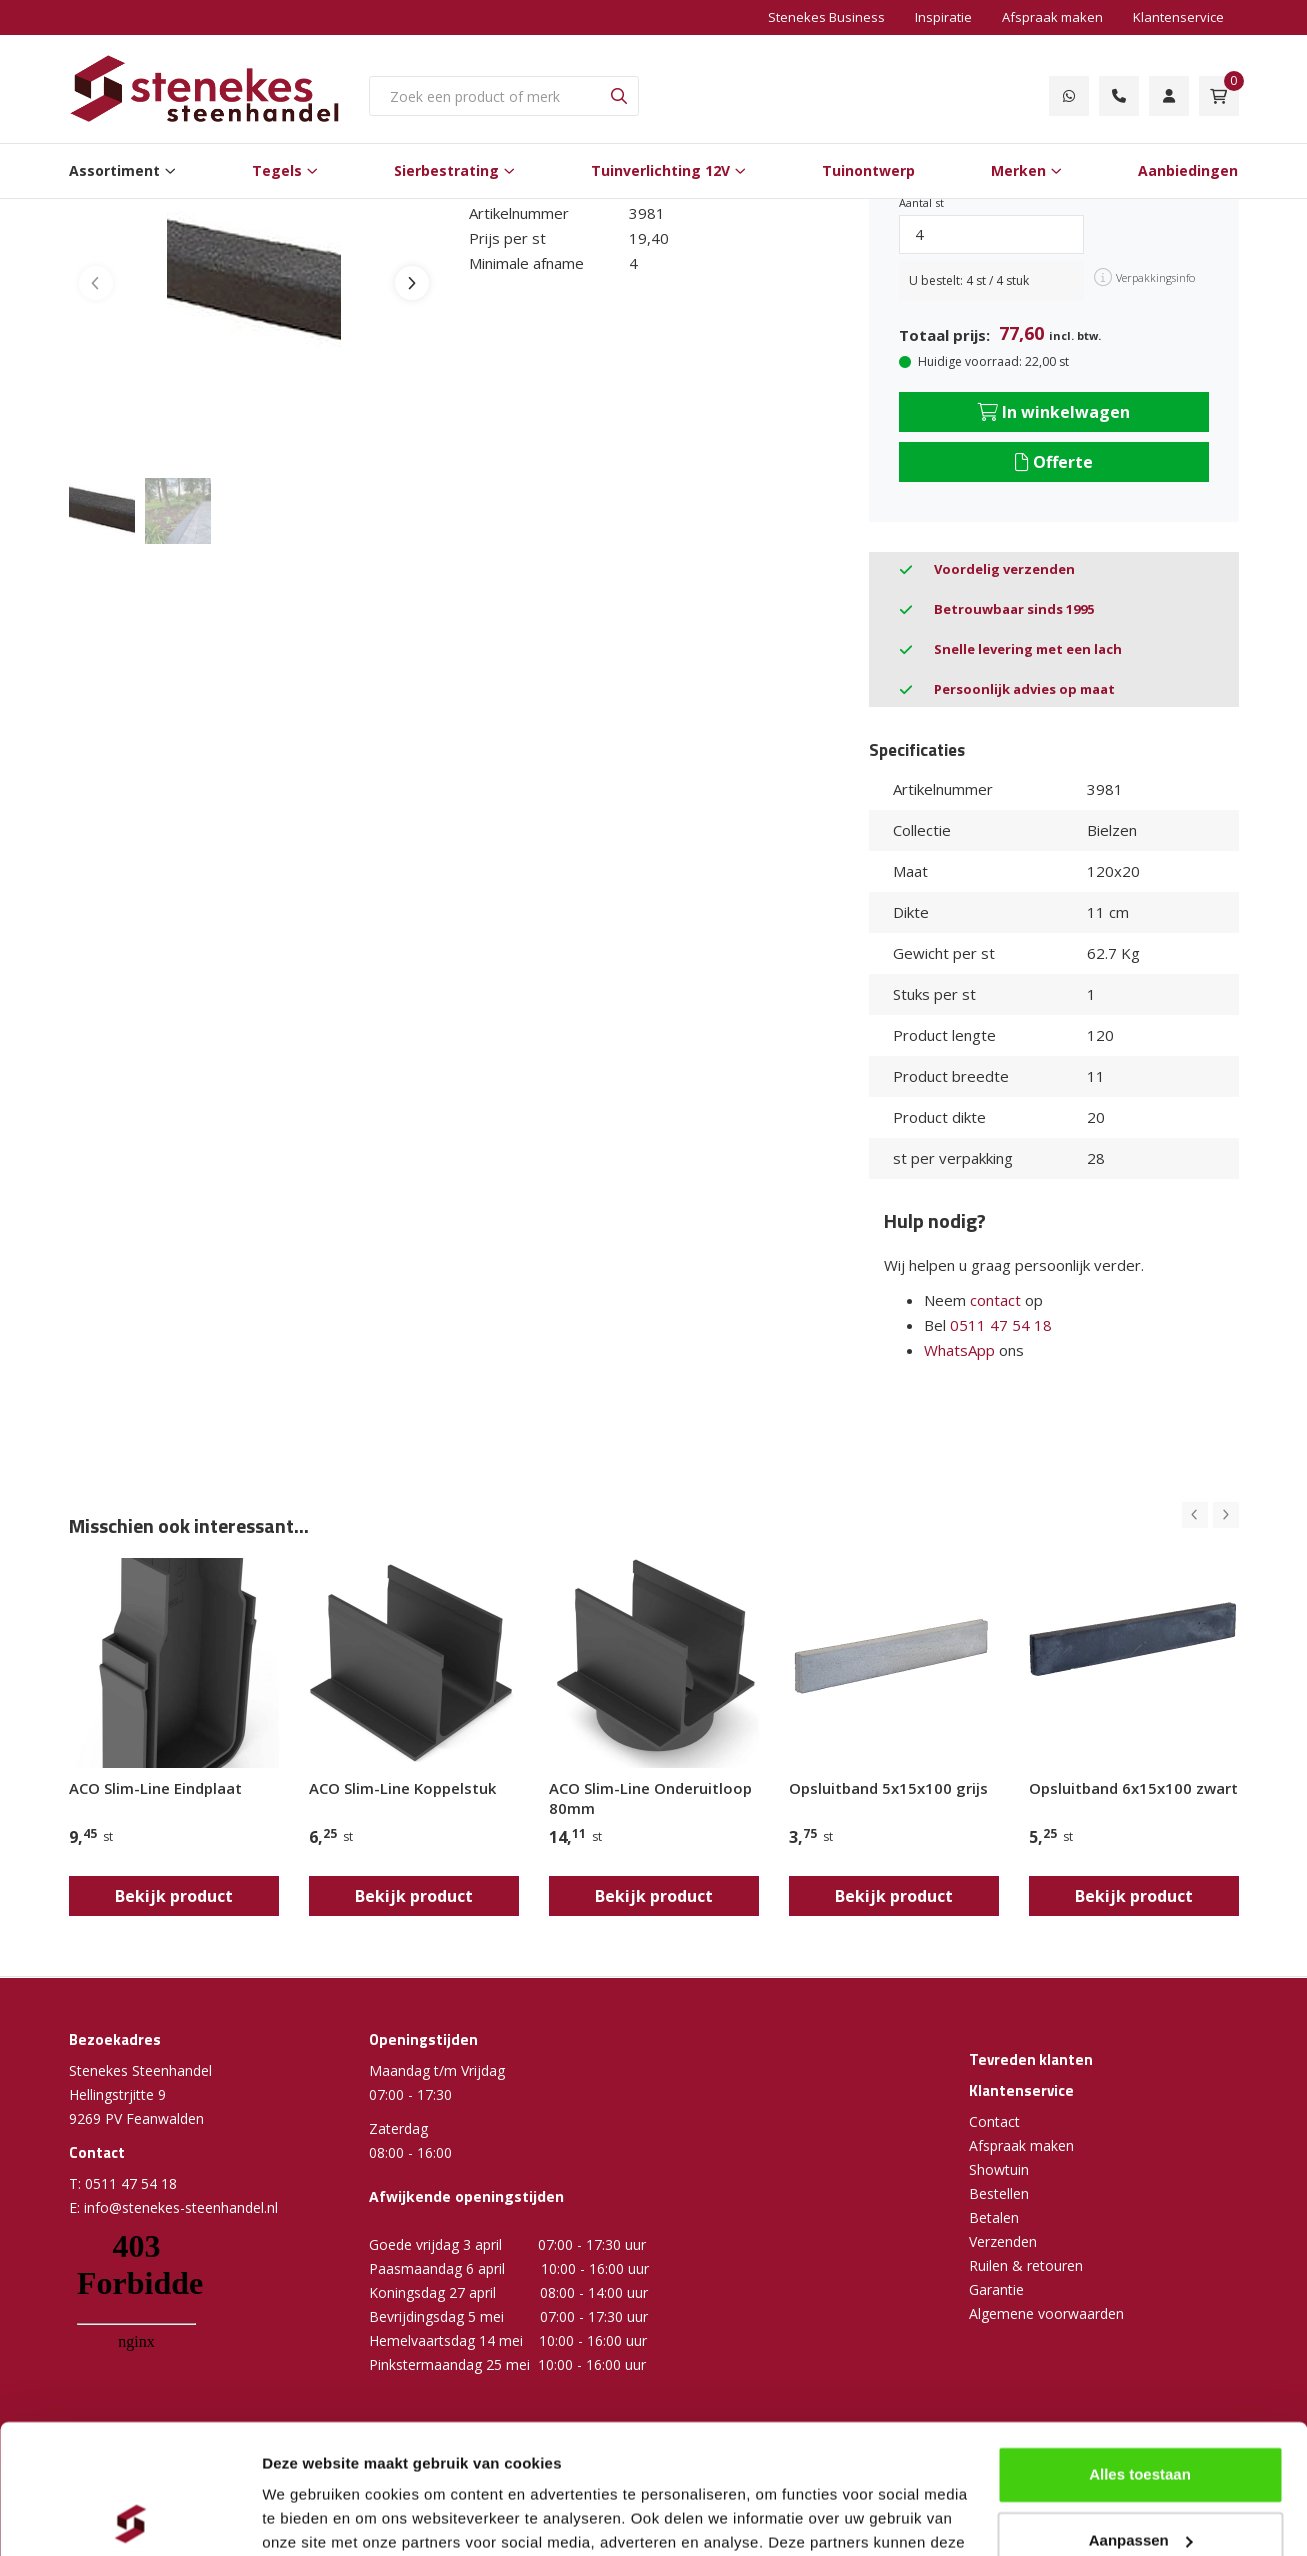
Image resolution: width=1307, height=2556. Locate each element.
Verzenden (1003, 2241)
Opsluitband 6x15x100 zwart (1133, 1788)
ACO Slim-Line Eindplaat (155, 1788)
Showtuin (999, 2169)
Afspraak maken (1052, 17)
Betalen (994, 2217)
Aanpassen (1141, 2410)
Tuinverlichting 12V (660, 170)
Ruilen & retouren (1026, 2265)
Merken (1018, 170)
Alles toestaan (1140, 2345)
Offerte (1054, 462)
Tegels (277, 170)
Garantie (996, 2289)
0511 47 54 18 (1001, 1325)
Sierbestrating (446, 170)
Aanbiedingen (1188, 170)
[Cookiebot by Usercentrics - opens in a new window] (129, 2517)
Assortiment (114, 170)
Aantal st (921, 202)
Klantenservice (1178, 17)
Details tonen (309, 2516)
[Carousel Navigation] (1210, 1515)
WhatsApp (959, 1350)
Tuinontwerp (868, 170)
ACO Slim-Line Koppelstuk (402, 1788)
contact (995, 1300)
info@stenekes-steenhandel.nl (181, 2207)
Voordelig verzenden (1004, 569)
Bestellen (999, 2193)
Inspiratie (943, 17)
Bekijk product (174, 1896)
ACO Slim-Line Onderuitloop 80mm (650, 1798)
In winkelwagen (1054, 412)
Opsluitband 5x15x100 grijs (888, 1788)
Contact (994, 2121)
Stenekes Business (826, 17)
